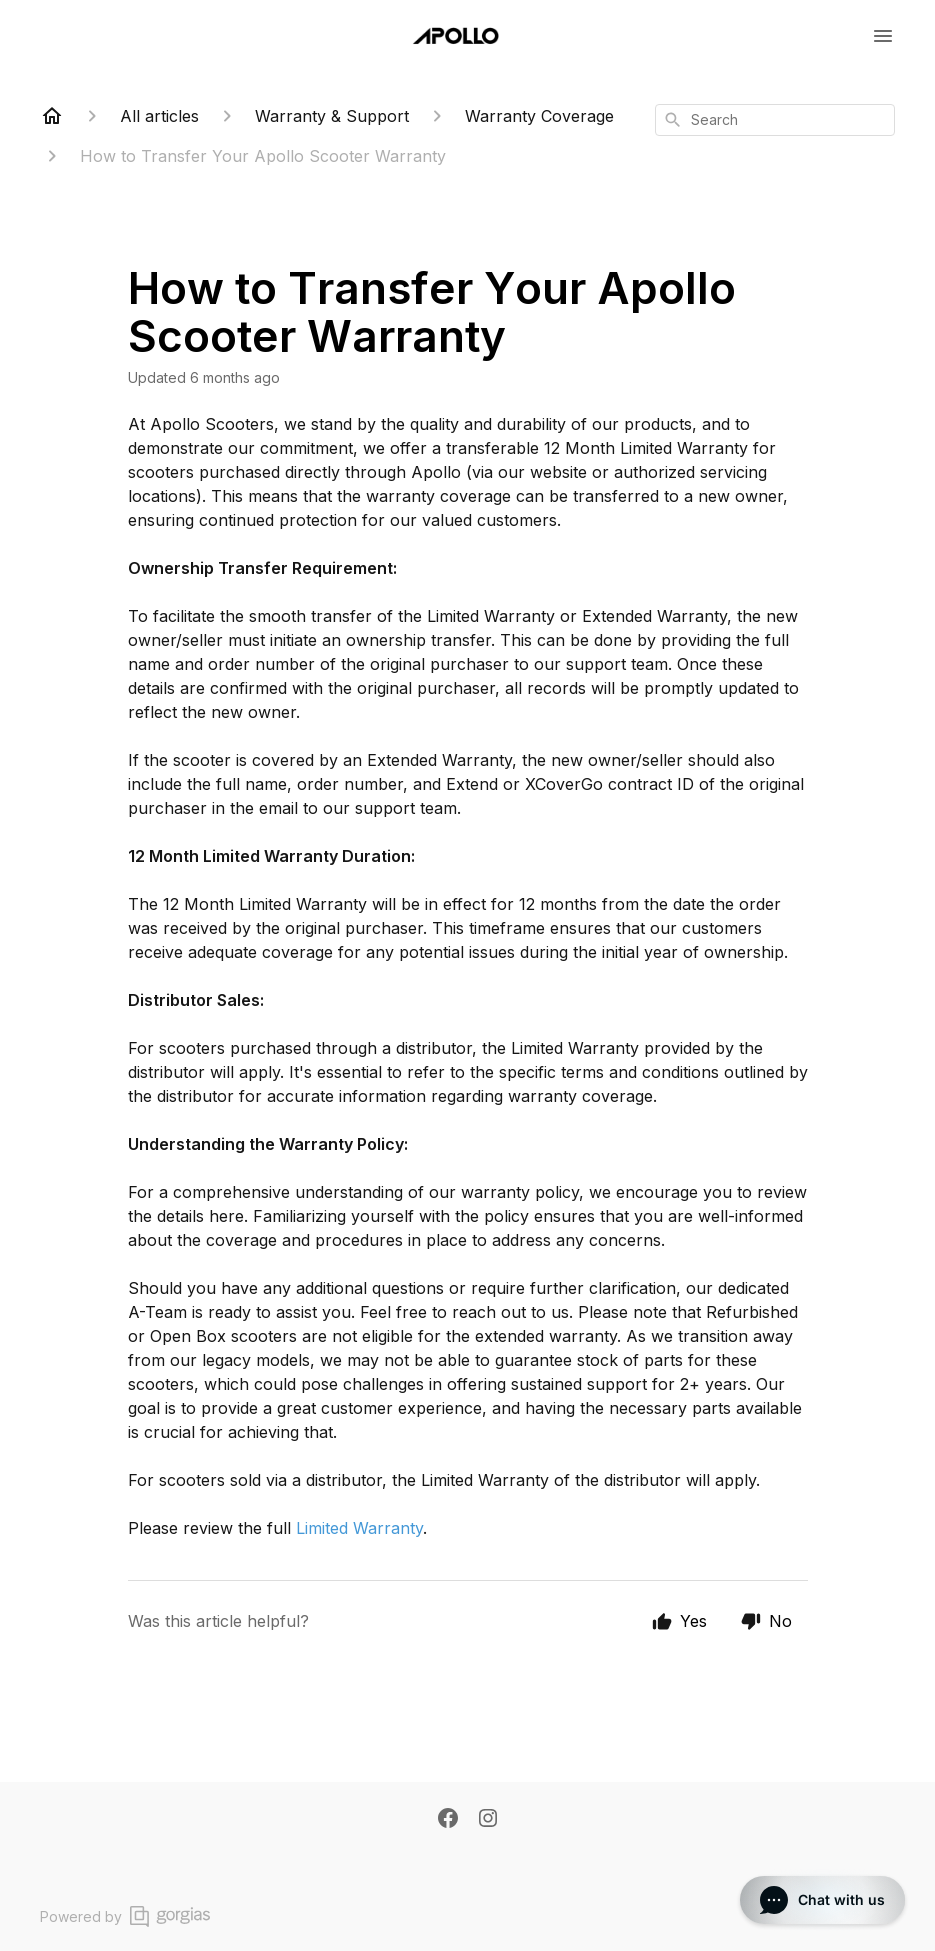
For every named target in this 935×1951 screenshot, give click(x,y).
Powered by (125, 1916)
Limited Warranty (359, 1528)
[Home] (52, 116)
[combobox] (775, 120)
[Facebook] (448, 1820)
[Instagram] (488, 1820)
